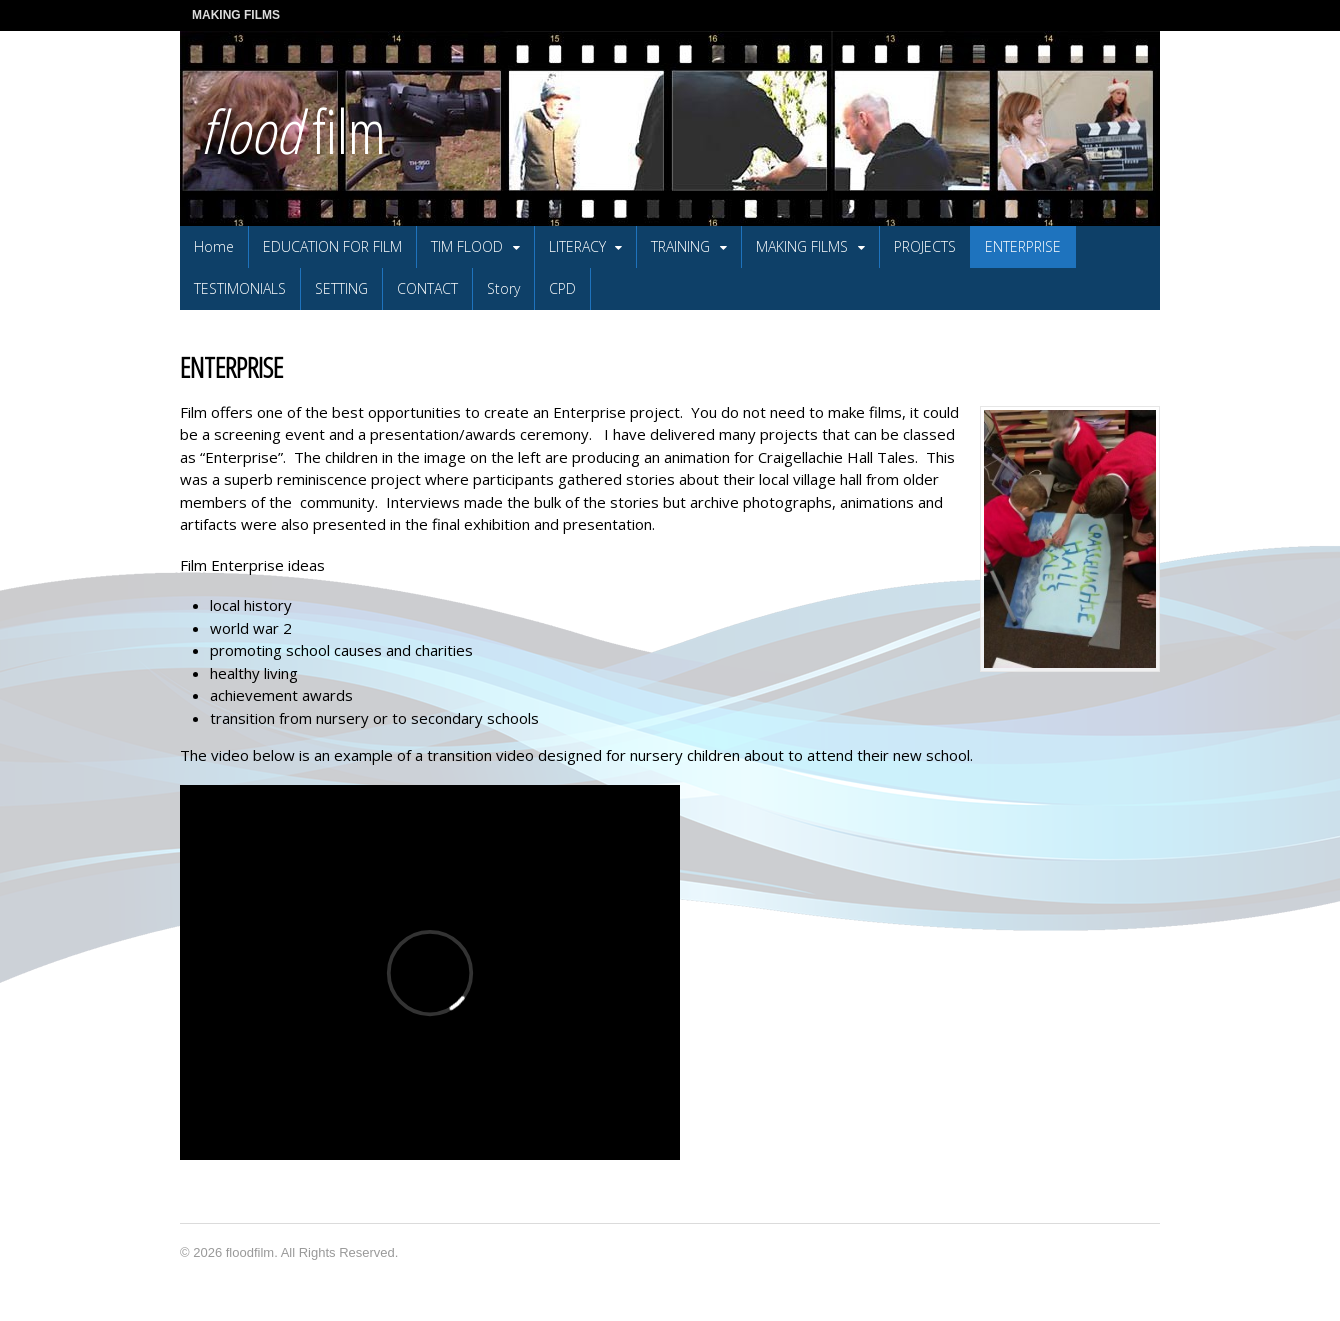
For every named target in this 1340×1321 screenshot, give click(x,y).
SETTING (341, 288)
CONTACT (427, 288)
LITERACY (577, 246)
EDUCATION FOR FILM (332, 246)
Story (503, 288)
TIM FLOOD (467, 246)
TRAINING (680, 246)
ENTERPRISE (1023, 246)
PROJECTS (925, 246)
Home (214, 246)
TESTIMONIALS (240, 288)
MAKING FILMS (236, 15)
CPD (562, 288)
